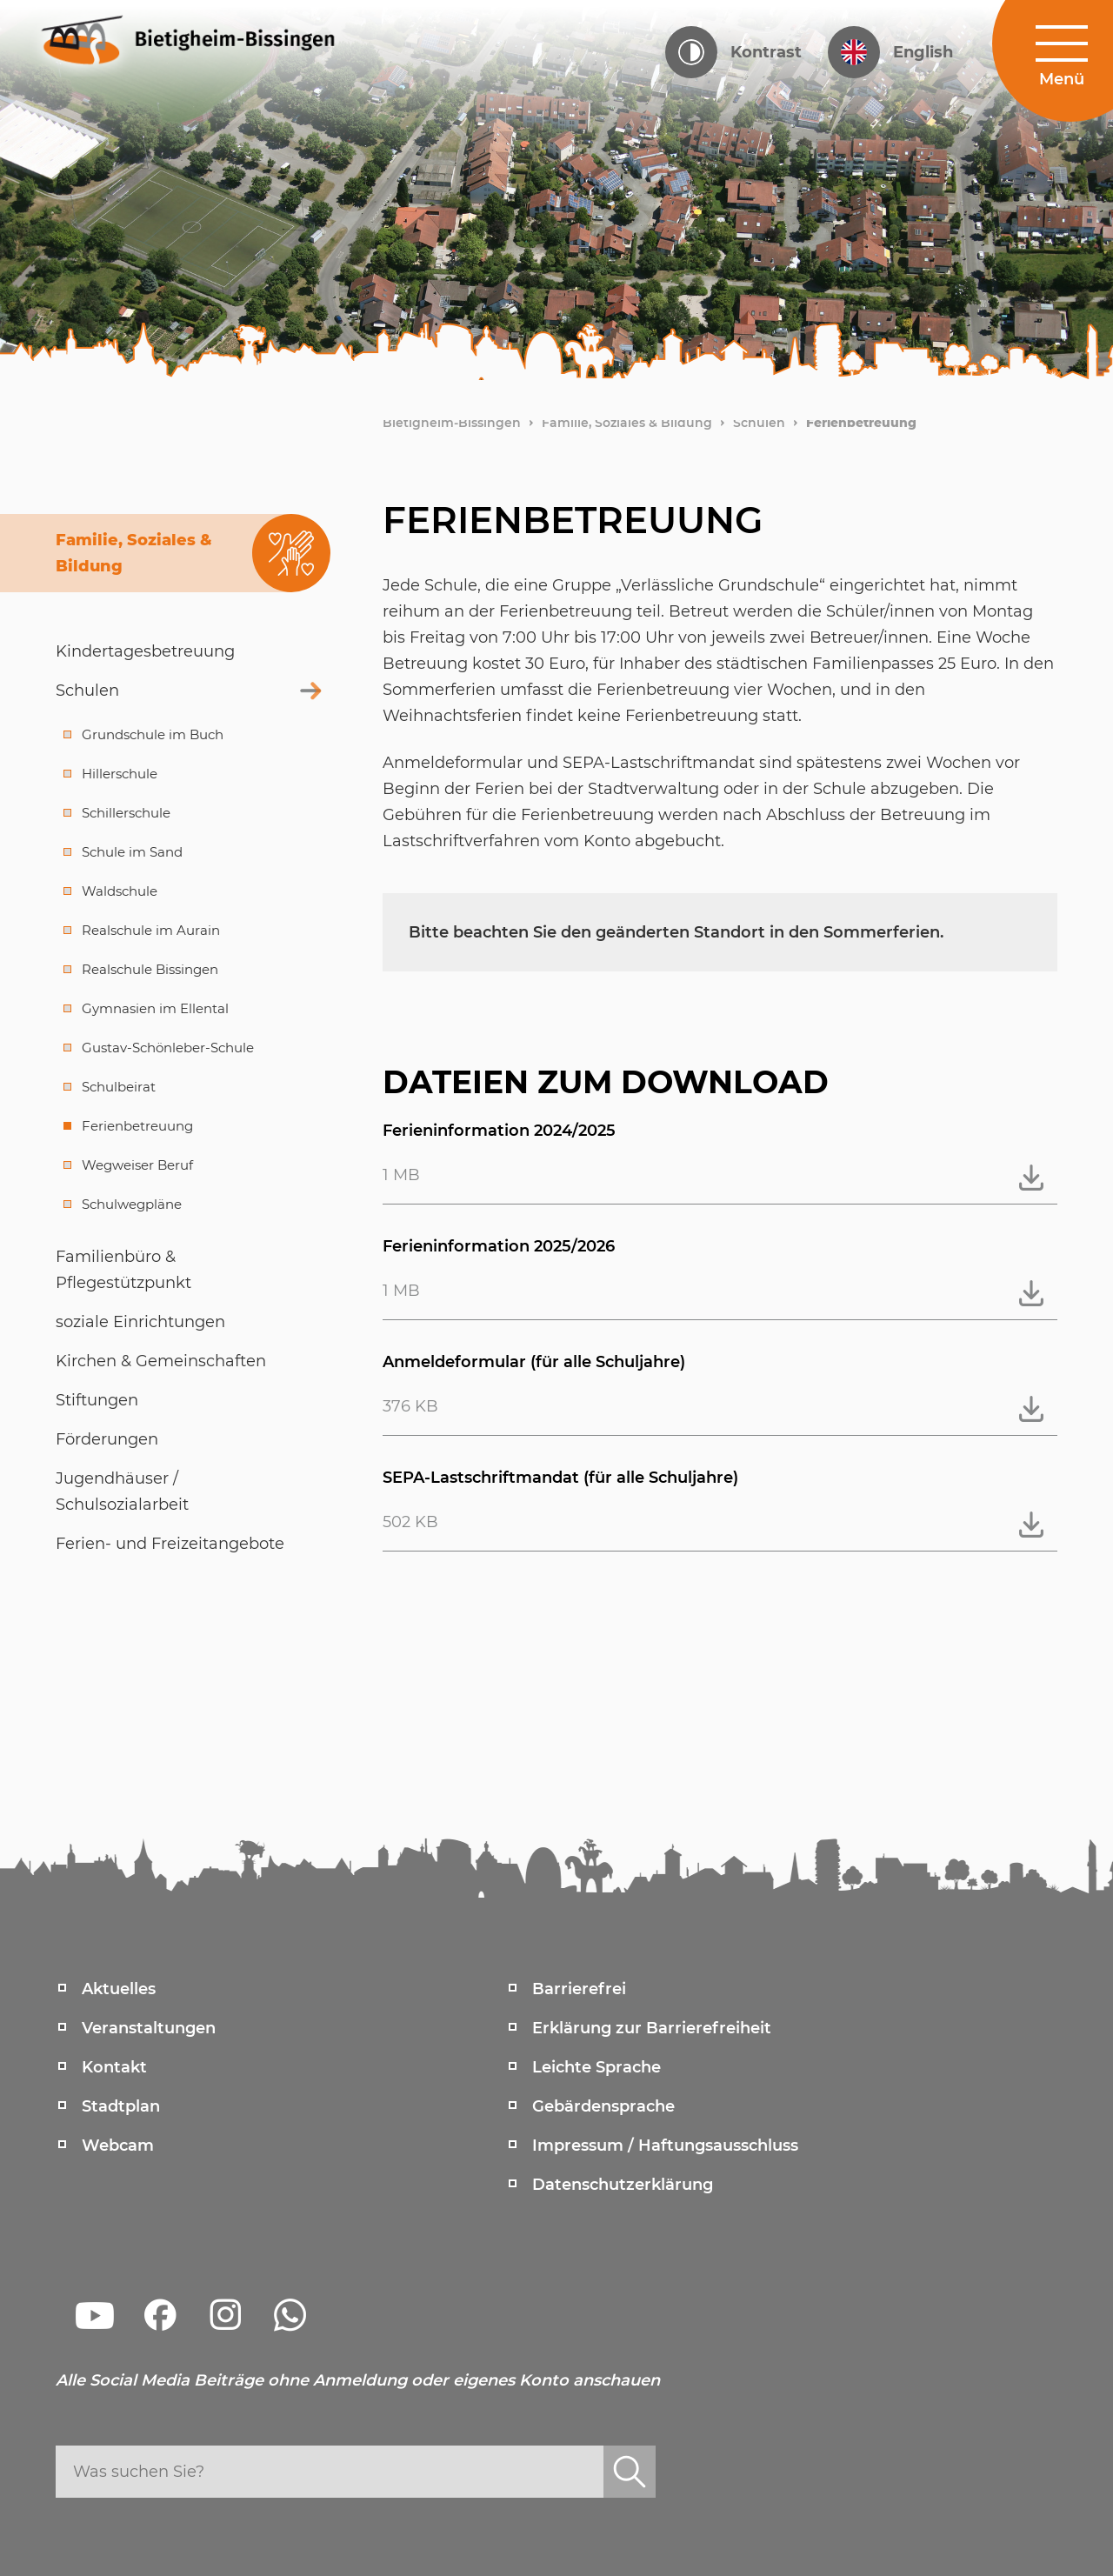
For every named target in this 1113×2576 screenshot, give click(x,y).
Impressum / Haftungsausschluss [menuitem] (665, 2145)
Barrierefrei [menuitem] (579, 1989)
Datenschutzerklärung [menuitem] (622, 2184)
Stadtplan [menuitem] (121, 2106)
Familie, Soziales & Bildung (627, 422)
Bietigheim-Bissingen (452, 422)
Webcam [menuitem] (118, 2145)
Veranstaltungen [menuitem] (149, 2028)
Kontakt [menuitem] (114, 2067)
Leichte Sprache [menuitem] (596, 2067)
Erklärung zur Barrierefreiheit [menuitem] (651, 2028)
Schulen (759, 422)
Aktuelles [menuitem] (119, 1989)
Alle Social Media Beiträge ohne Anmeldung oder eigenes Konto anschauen (358, 2380)
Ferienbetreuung (861, 422)
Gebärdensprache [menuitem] (603, 2106)
